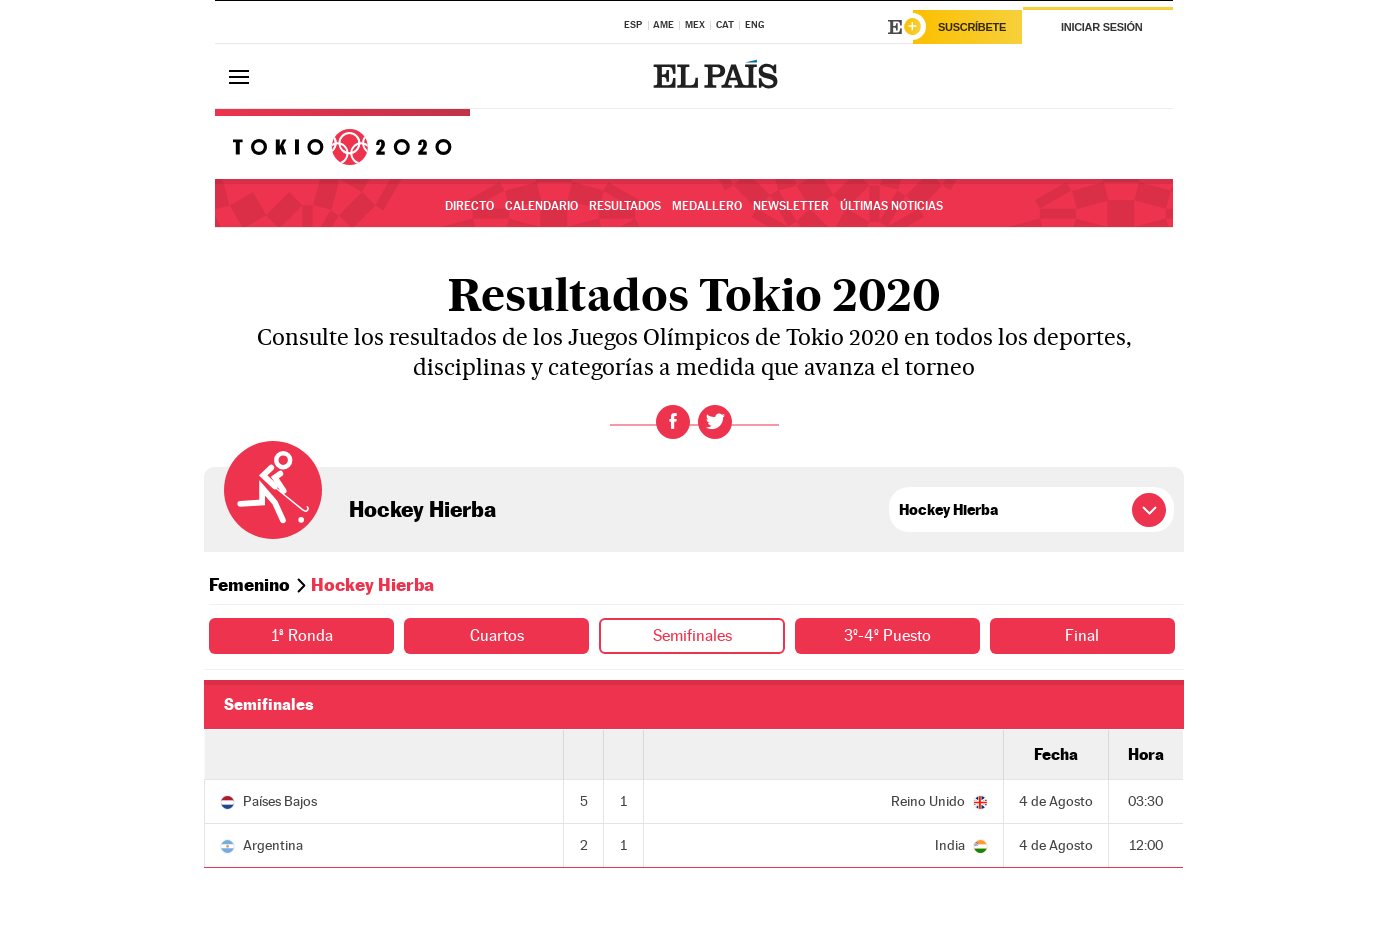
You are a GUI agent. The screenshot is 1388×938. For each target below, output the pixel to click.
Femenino (249, 584)
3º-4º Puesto (887, 635)
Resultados (625, 206)
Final (1082, 635)
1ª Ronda (302, 635)
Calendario (541, 206)
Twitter (715, 422)
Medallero (707, 206)
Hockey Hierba (422, 509)
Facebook (673, 422)
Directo (469, 206)
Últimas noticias (891, 206)
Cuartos (497, 635)
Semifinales (692, 635)
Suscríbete (972, 27)
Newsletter (791, 206)
